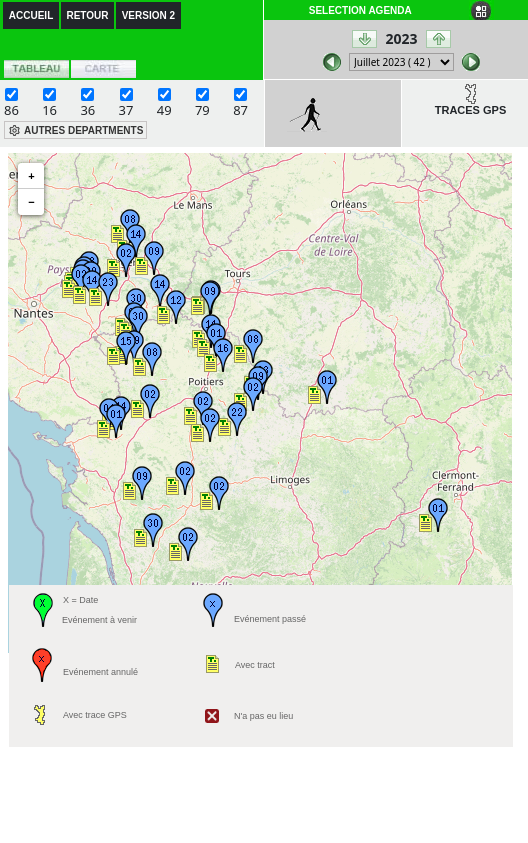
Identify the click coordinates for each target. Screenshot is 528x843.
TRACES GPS (471, 110)
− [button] (31, 202)
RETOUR (87, 15)
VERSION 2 (148, 15)
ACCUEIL (31, 15)
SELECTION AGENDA (360, 10)
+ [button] (31, 176)
